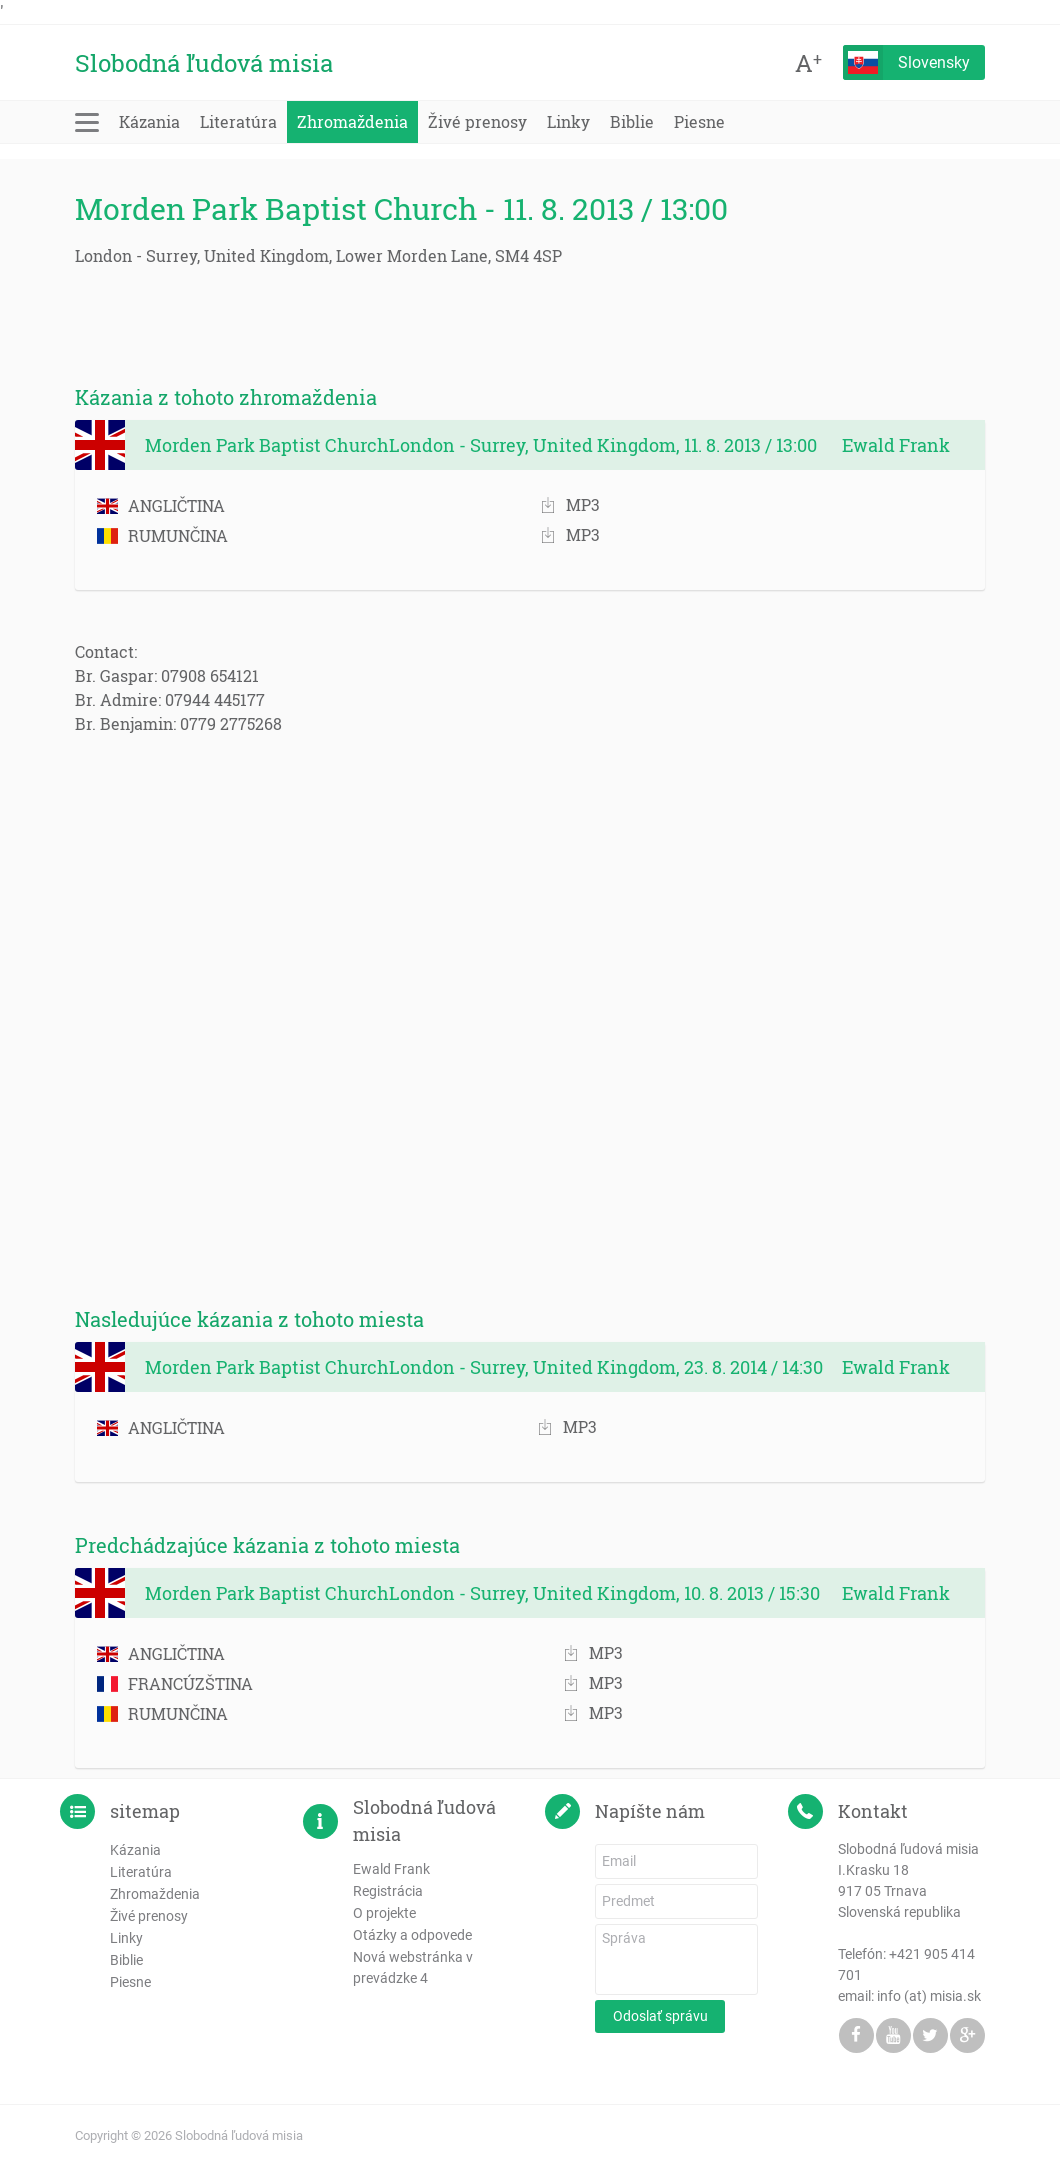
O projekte (384, 1913)
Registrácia (388, 1891)
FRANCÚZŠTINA (175, 1683)
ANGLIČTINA (161, 505)
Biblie (632, 121)
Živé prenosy (477, 121)
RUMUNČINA (162, 535)
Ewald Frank (391, 1869)
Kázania (149, 121)
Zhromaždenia (352, 121)
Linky (568, 121)
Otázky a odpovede (412, 1935)
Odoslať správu (660, 2016)
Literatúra (238, 121)
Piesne (699, 121)
